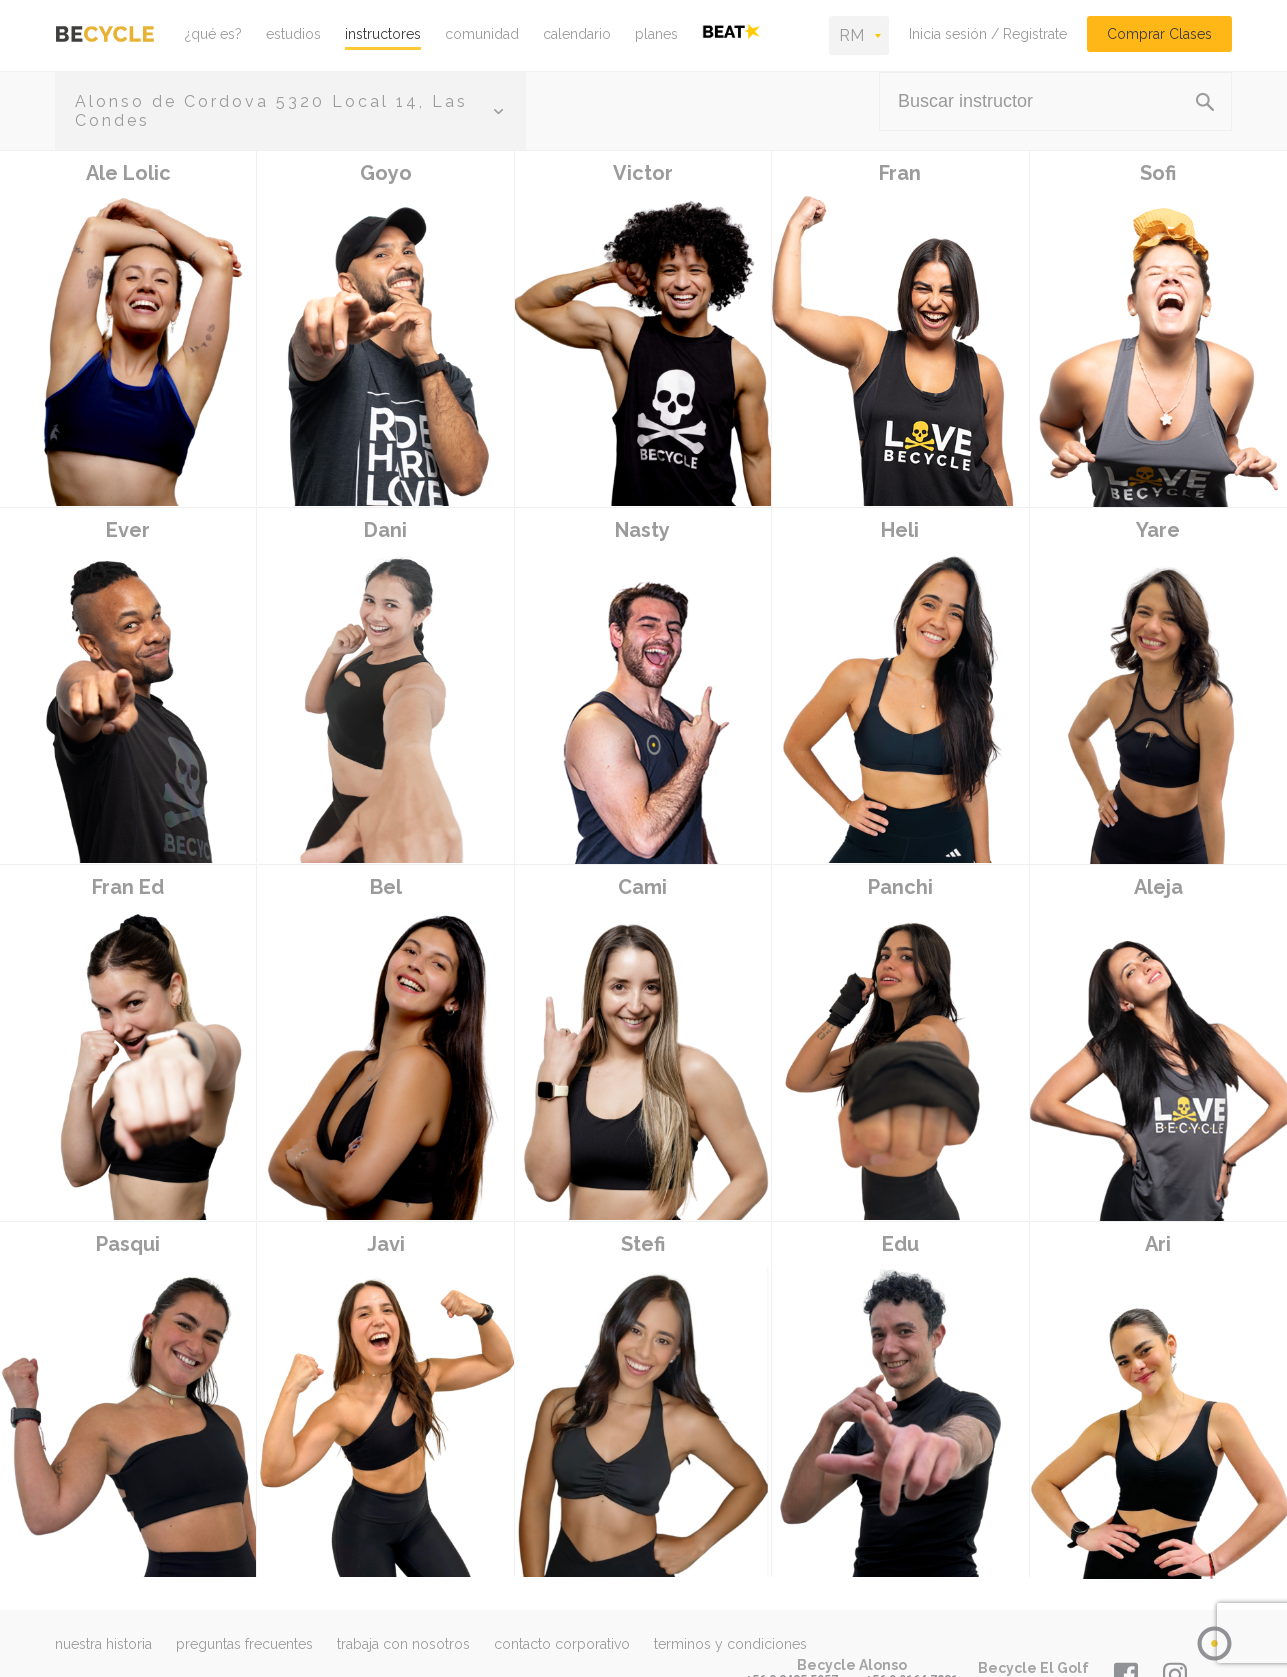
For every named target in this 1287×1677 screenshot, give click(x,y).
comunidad (482, 34)
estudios (293, 34)
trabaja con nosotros (403, 1644)
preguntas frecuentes (244, 1644)
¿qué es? (213, 34)
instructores (383, 34)
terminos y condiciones (730, 1644)
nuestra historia (103, 1644)
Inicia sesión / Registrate (988, 34)
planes (656, 34)
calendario (577, 34)
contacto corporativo (562, 1644)
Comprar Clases (1159, 34)
